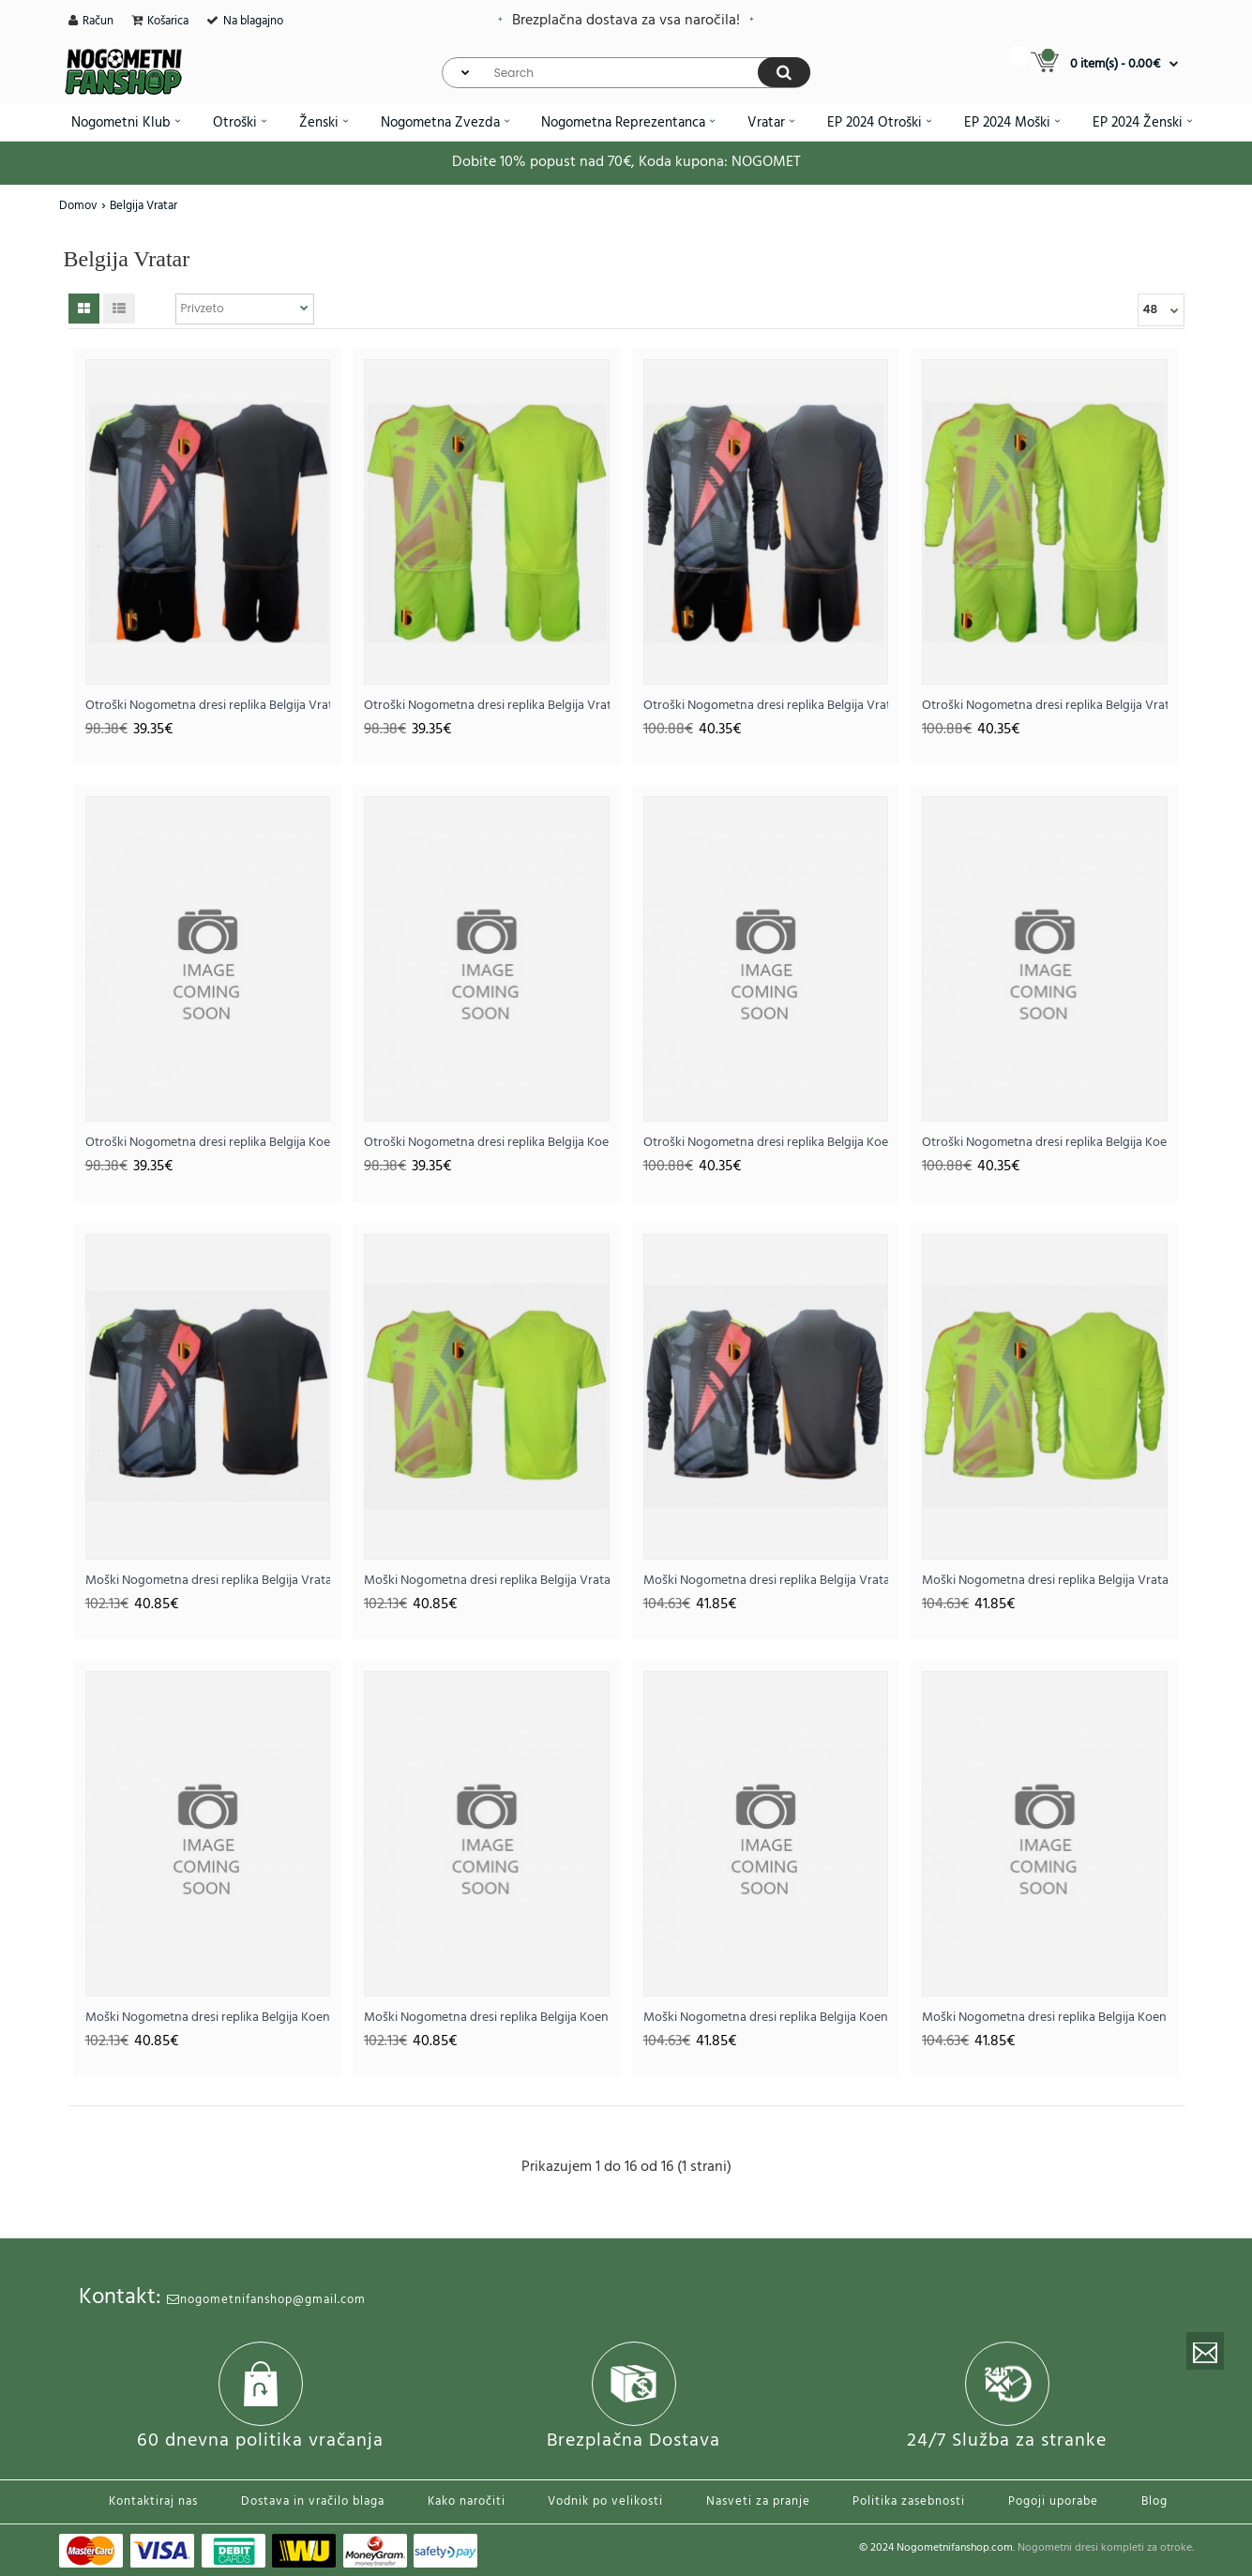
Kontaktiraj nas (153, 2501)
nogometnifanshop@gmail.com (266, 2300)
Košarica (168, 21)
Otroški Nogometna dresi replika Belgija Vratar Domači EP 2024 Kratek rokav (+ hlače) (208, 706)
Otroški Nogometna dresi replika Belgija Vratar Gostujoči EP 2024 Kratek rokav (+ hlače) (487, 706)
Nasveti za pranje (758, 2501)
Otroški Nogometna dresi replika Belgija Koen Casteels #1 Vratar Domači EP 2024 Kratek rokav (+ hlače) (208, 1142)
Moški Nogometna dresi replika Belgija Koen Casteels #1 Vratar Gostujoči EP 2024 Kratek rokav (487, 2017)
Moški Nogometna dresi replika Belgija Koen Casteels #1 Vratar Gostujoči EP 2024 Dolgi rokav (1045, 2017)
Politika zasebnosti (908, 2501)
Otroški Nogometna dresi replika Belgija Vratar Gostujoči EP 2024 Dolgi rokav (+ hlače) (1045, 706)
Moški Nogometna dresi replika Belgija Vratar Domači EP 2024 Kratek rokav (208, 1580)
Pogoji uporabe (1053, 2501)
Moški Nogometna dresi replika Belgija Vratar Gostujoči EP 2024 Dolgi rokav (1045, 1580)
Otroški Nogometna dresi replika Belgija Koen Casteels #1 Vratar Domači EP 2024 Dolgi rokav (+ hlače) (766, 1142)
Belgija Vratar (143, 206)
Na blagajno (253, 21)
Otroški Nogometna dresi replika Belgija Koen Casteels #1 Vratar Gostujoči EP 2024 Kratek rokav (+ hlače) (487, 1142)
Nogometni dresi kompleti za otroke (1105, 2547)
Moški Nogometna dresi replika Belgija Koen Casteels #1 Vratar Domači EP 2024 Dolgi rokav (766, 2017)
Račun (98, 21)
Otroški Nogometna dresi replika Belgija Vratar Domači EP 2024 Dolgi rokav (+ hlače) (766, 706)
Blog (1154, 2501)
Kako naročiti (466, 2501)
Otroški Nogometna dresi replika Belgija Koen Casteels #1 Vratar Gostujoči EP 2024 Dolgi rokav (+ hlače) (1045, 1142)
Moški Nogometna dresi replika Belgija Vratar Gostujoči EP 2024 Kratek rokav (487, 1580)
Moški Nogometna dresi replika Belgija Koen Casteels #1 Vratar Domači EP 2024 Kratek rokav (208, 2017)
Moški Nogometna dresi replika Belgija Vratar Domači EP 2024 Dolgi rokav (766, 1580)
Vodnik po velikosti (605, 2501)
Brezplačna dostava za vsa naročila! (626, 20)
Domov (78, 206)
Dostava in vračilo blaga (313, 2501)
